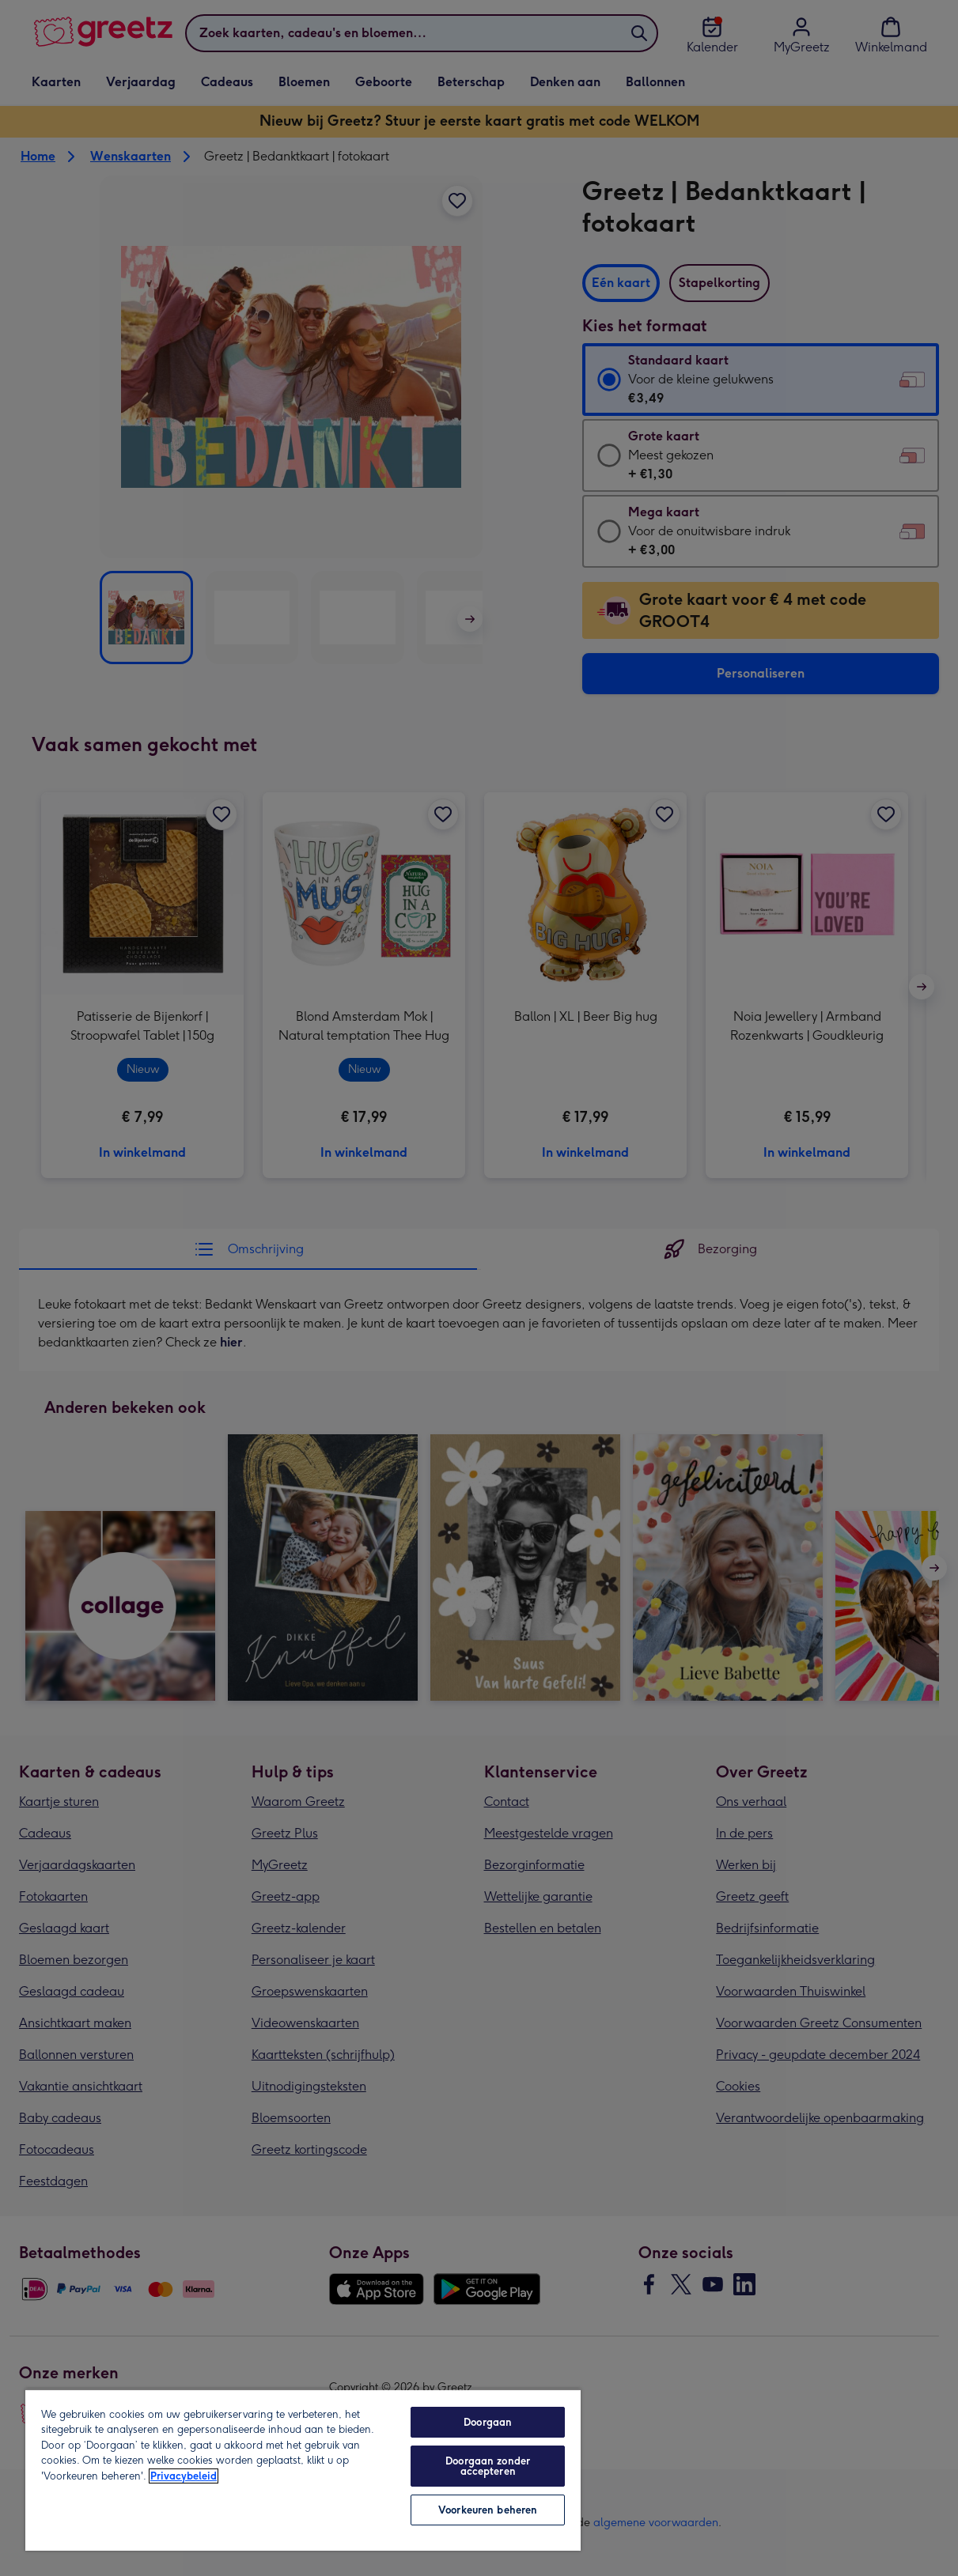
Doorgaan (488, 2422)
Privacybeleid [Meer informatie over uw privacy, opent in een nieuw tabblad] (183, 2476)
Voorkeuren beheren (487, 2510)
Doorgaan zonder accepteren (487, 2466)
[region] (303, 2470)
